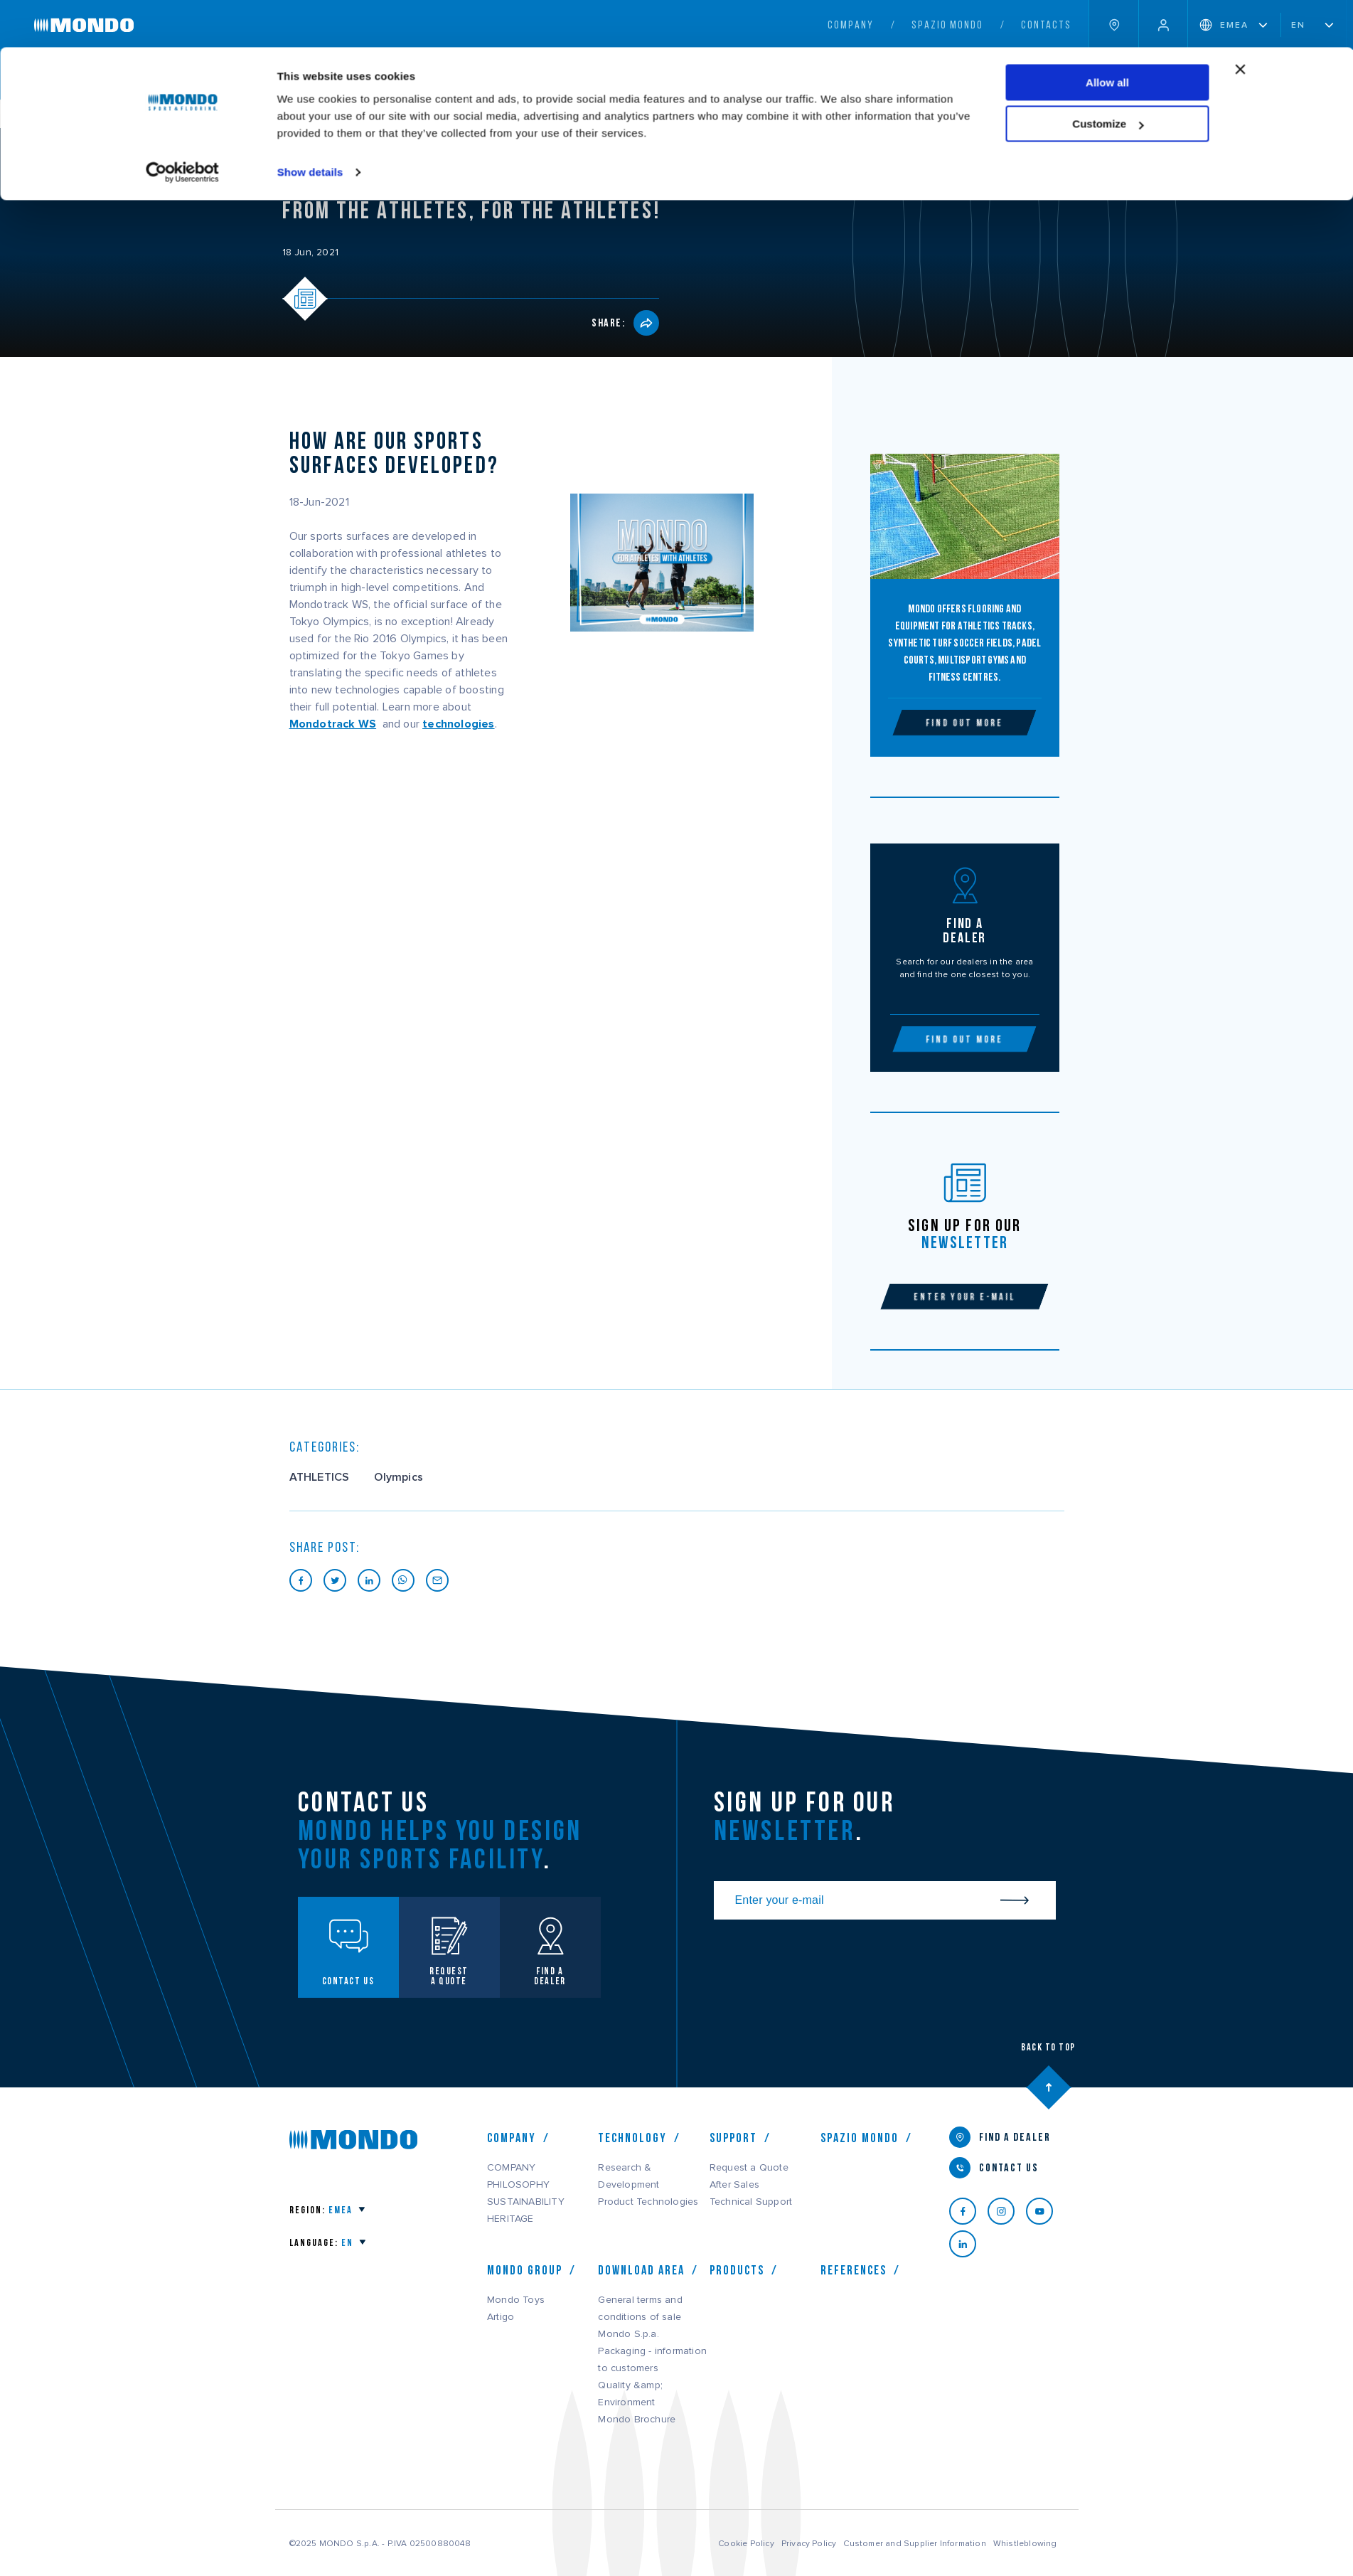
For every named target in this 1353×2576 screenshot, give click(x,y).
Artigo (500, 2317)
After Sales (734, 2185)
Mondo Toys (516, 2300)
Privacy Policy (809, 2543)
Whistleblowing (1025, 2543)
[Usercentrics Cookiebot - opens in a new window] (182, 125)
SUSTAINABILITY (526, 2202)
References (853, 2270)
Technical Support (751, 2202)
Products (737, 2270)
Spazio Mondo (859, 2137)
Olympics (398, 1477)
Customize (1107, 77)
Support (733, 2137)
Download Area (641, 2270)
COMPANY (511, 2137)
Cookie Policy (746, 2543)
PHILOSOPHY (518, 2185)
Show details (310, 125)
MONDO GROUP (524, 2270)
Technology (632, 2137)
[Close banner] (1241, 22)
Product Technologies (648, 2202)
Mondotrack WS (333, 724)
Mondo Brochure (636, 2419)
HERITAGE (510, 2219)
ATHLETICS (319, 1477)
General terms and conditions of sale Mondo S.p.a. (640, 2317)
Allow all (1107, 35)
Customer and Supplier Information (914, 2543)
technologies (458, 724)
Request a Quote (749, 2167)
